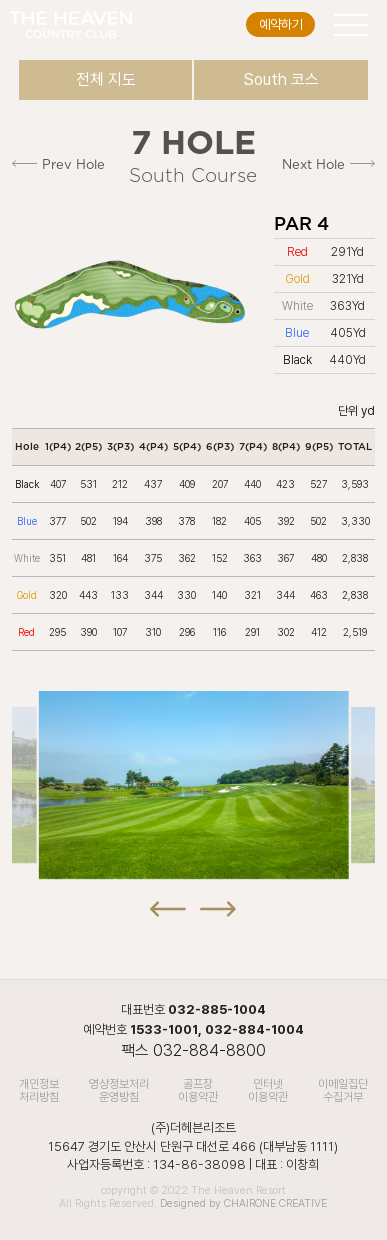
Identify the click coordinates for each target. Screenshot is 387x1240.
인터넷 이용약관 (268, 1091)
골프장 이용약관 (198, 1091)
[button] (168, 898)
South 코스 (281, 79)
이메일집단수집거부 (343, 1091)
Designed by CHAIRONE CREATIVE (243, 1203)
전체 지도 (106, 79)
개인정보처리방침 (39, 1091)
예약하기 (281, 24)
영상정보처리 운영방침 (119, 1091)
